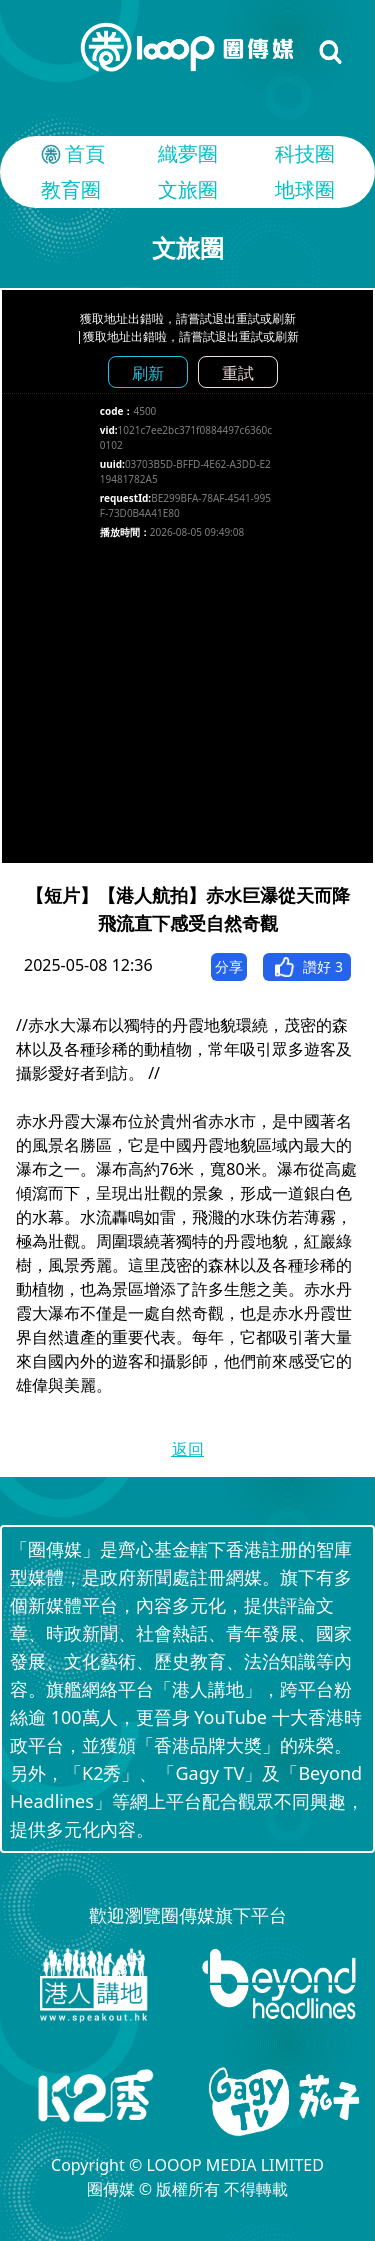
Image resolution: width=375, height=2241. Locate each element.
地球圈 (305, 189)
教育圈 (71, 189)
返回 (188, 1449)
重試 (238, 373)
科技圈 (305, 153)
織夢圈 (188, 153)
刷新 (148, 373)
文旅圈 (188, 189)
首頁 (71, 154)
